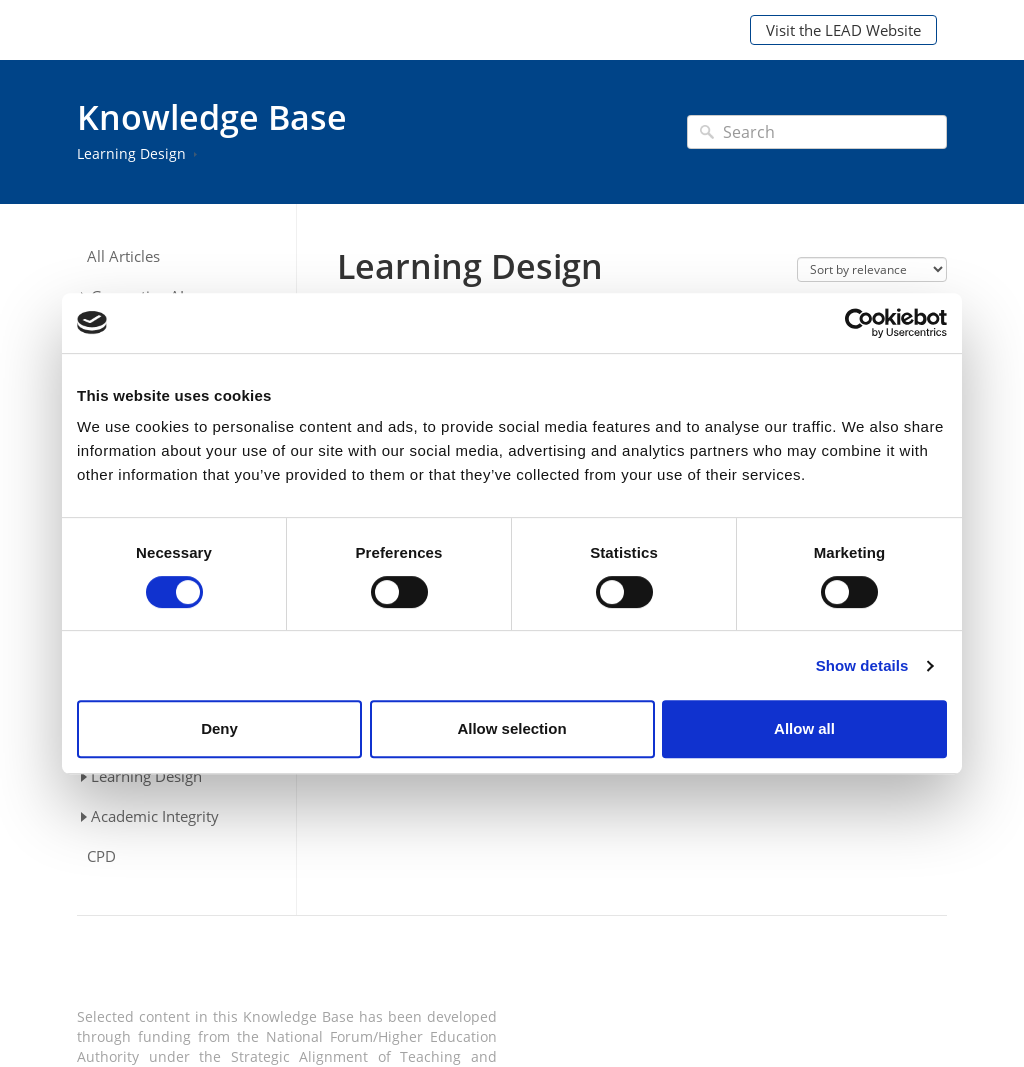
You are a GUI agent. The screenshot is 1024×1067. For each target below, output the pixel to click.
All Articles (123, 256)
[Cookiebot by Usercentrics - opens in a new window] (859, 323)
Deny (219, 728)
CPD (101, 856)
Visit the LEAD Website (843, 30)
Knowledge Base (212, 117)
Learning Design (131, 153)
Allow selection (511, 728)
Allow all (804, 728)
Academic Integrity (155, 816)
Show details (862, 665)
